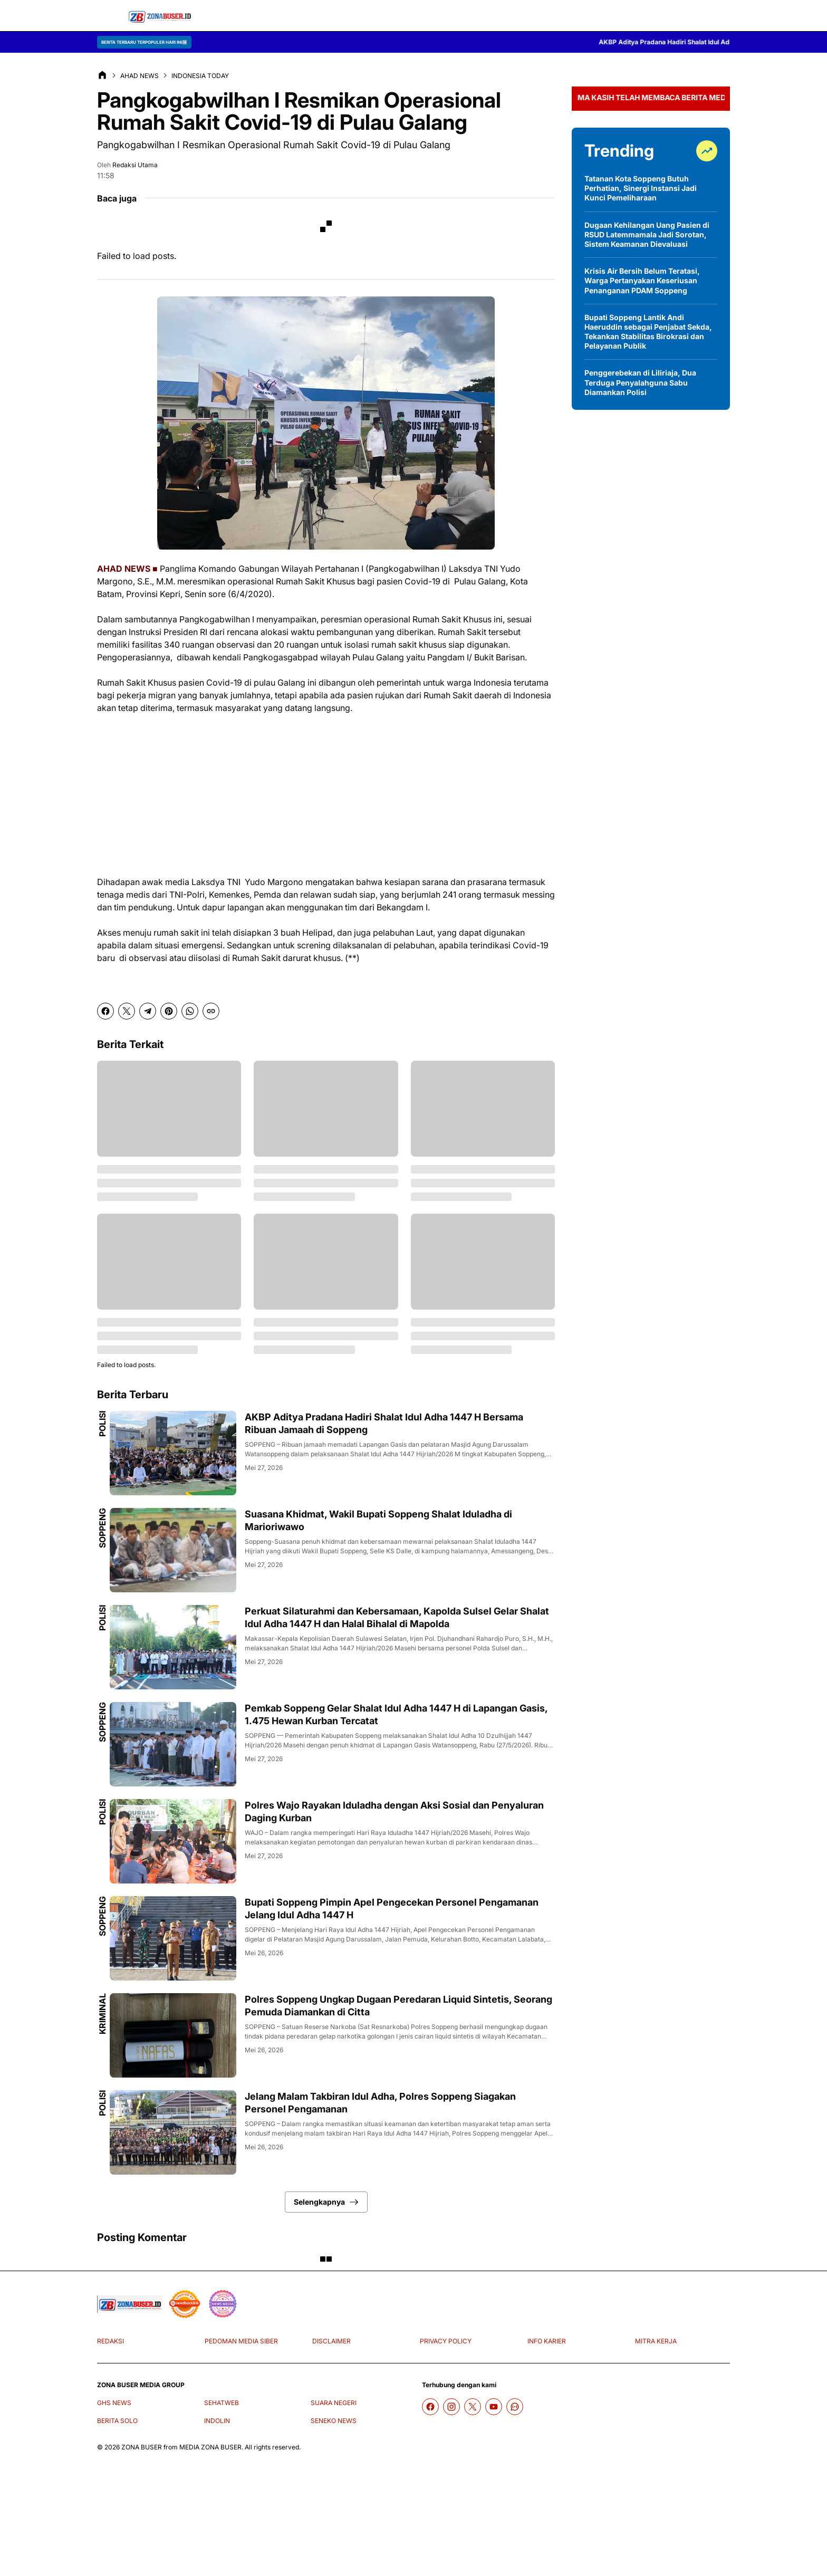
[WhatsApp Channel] (514, 2406)
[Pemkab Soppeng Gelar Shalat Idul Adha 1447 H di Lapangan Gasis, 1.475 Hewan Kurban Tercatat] (173, 1744)
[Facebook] (105, 1011)
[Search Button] (719, 15)
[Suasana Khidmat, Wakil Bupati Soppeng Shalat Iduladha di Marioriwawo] (173, 1550)
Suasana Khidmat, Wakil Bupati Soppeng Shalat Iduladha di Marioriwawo (378, 1520)
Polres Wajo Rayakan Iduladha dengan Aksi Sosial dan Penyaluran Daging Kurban (394, 1811)
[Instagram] (451, 2406)
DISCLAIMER (331, 2341)
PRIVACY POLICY (446, 2341)
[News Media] (222, 2304)
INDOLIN (217, 2421)
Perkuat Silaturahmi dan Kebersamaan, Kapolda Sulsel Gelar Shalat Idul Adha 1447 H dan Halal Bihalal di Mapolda (397, 1617)
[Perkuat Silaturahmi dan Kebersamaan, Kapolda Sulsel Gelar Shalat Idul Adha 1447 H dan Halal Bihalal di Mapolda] (173, 1647)
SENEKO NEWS (334, 2421)
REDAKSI (110, 2341)
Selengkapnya (326, 2202)
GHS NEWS (114, 2403)
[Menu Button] (107, 15)
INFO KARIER (546, 2341)
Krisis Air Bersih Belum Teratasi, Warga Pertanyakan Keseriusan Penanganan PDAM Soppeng (642, 280)
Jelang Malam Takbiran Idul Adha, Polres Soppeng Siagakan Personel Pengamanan (380, 2102)
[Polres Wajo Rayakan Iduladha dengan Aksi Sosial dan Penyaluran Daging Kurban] (173, 1841)
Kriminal (102, 2013)
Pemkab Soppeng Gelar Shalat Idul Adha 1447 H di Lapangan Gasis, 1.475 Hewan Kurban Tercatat (396, 1714)
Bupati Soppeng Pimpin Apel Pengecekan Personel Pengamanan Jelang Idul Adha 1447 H (391, 1908)
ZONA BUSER (141, 2447)
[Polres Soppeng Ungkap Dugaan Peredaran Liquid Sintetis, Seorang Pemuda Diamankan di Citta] (173, 2035)
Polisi (102, 1424)
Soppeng (102, 1528)
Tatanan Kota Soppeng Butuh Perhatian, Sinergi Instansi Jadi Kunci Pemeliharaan (640, 188)
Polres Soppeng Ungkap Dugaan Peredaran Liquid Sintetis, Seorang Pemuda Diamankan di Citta (398, 2005)
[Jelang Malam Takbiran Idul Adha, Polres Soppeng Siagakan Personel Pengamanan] (173, 2132)
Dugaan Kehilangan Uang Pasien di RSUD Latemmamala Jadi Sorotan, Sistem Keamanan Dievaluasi (646, 234)
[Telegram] (147, 1011)
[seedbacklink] (184, 2304)
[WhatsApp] (189, 1011)
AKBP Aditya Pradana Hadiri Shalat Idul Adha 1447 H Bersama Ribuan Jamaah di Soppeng (384, 1423)
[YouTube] (493, 2406)
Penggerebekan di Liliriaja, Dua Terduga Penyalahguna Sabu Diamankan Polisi (640, 382)
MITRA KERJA (656, 2341)
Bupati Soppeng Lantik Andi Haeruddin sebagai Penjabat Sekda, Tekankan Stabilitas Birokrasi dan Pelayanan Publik (648, 332)
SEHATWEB (221, 2403)
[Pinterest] (168, 1011)
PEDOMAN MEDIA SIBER (241, 2341)
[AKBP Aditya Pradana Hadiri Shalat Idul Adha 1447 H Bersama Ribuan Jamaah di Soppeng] (173, 1453)
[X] (126, 1011)
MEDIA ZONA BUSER (210, 2447)
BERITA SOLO (117, 2421)
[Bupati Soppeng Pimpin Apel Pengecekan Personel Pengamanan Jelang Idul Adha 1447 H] (173, 1938)
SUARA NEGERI (334, 2403)
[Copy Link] (211, 1011)
